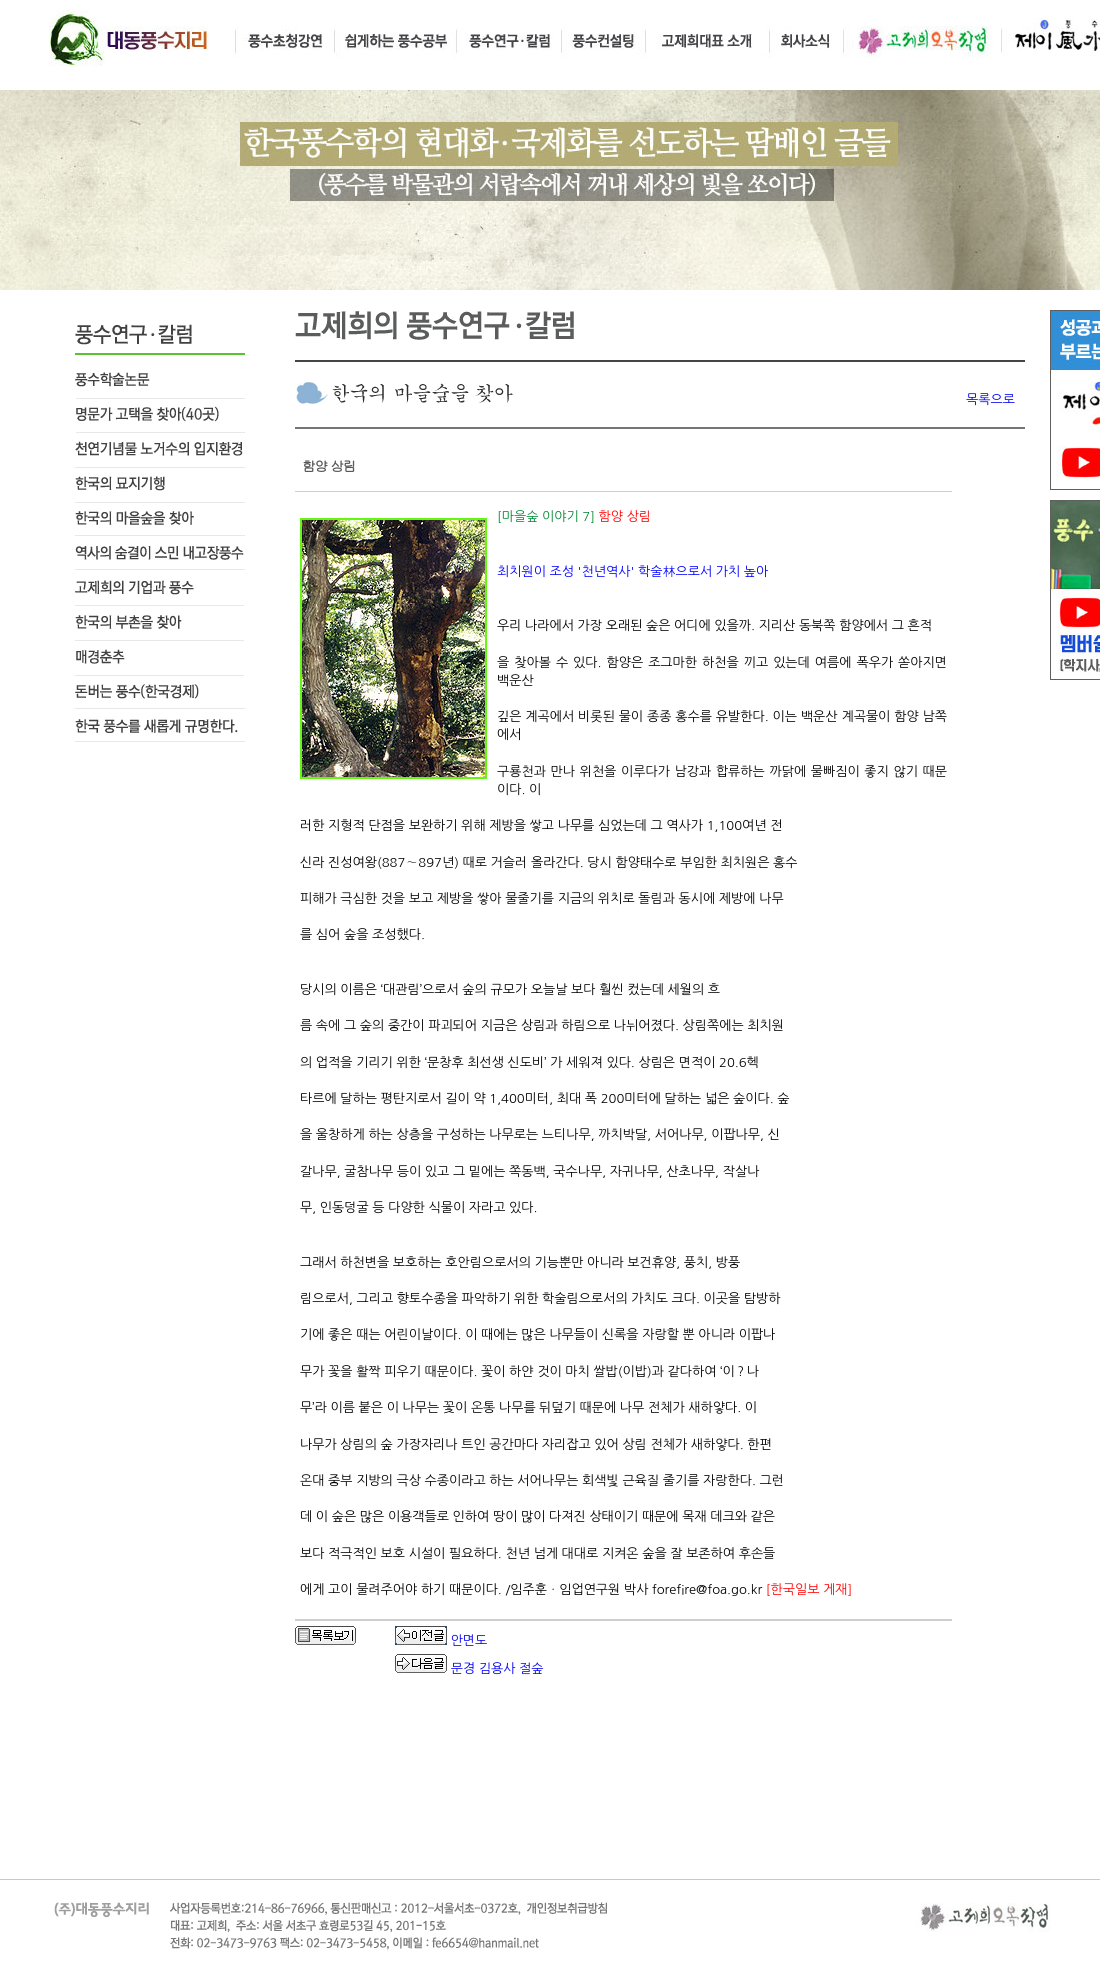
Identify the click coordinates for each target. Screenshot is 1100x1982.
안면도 (469, 1640)
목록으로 (990, 399)
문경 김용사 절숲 (497, 1668)
